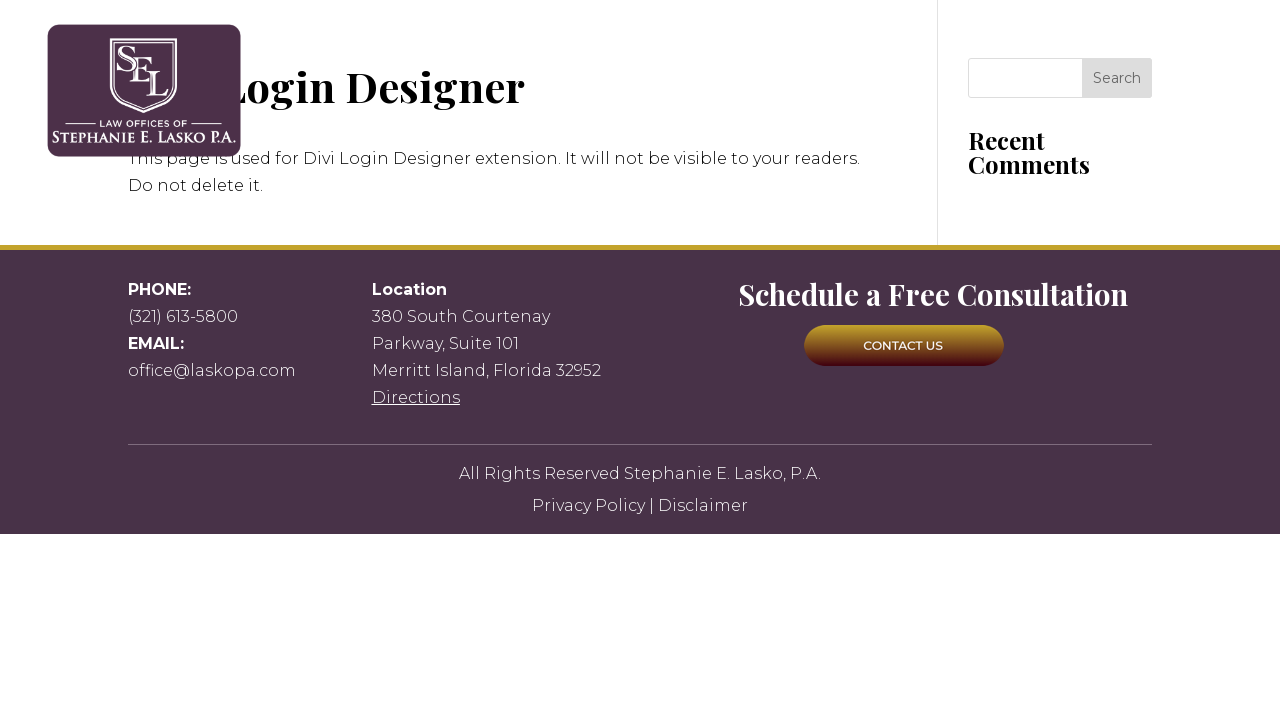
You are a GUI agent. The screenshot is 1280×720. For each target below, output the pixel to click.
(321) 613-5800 (183, 316)
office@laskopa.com (212, 370)
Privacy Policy (588, 505)
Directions (416, 397)
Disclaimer (703, 505)
